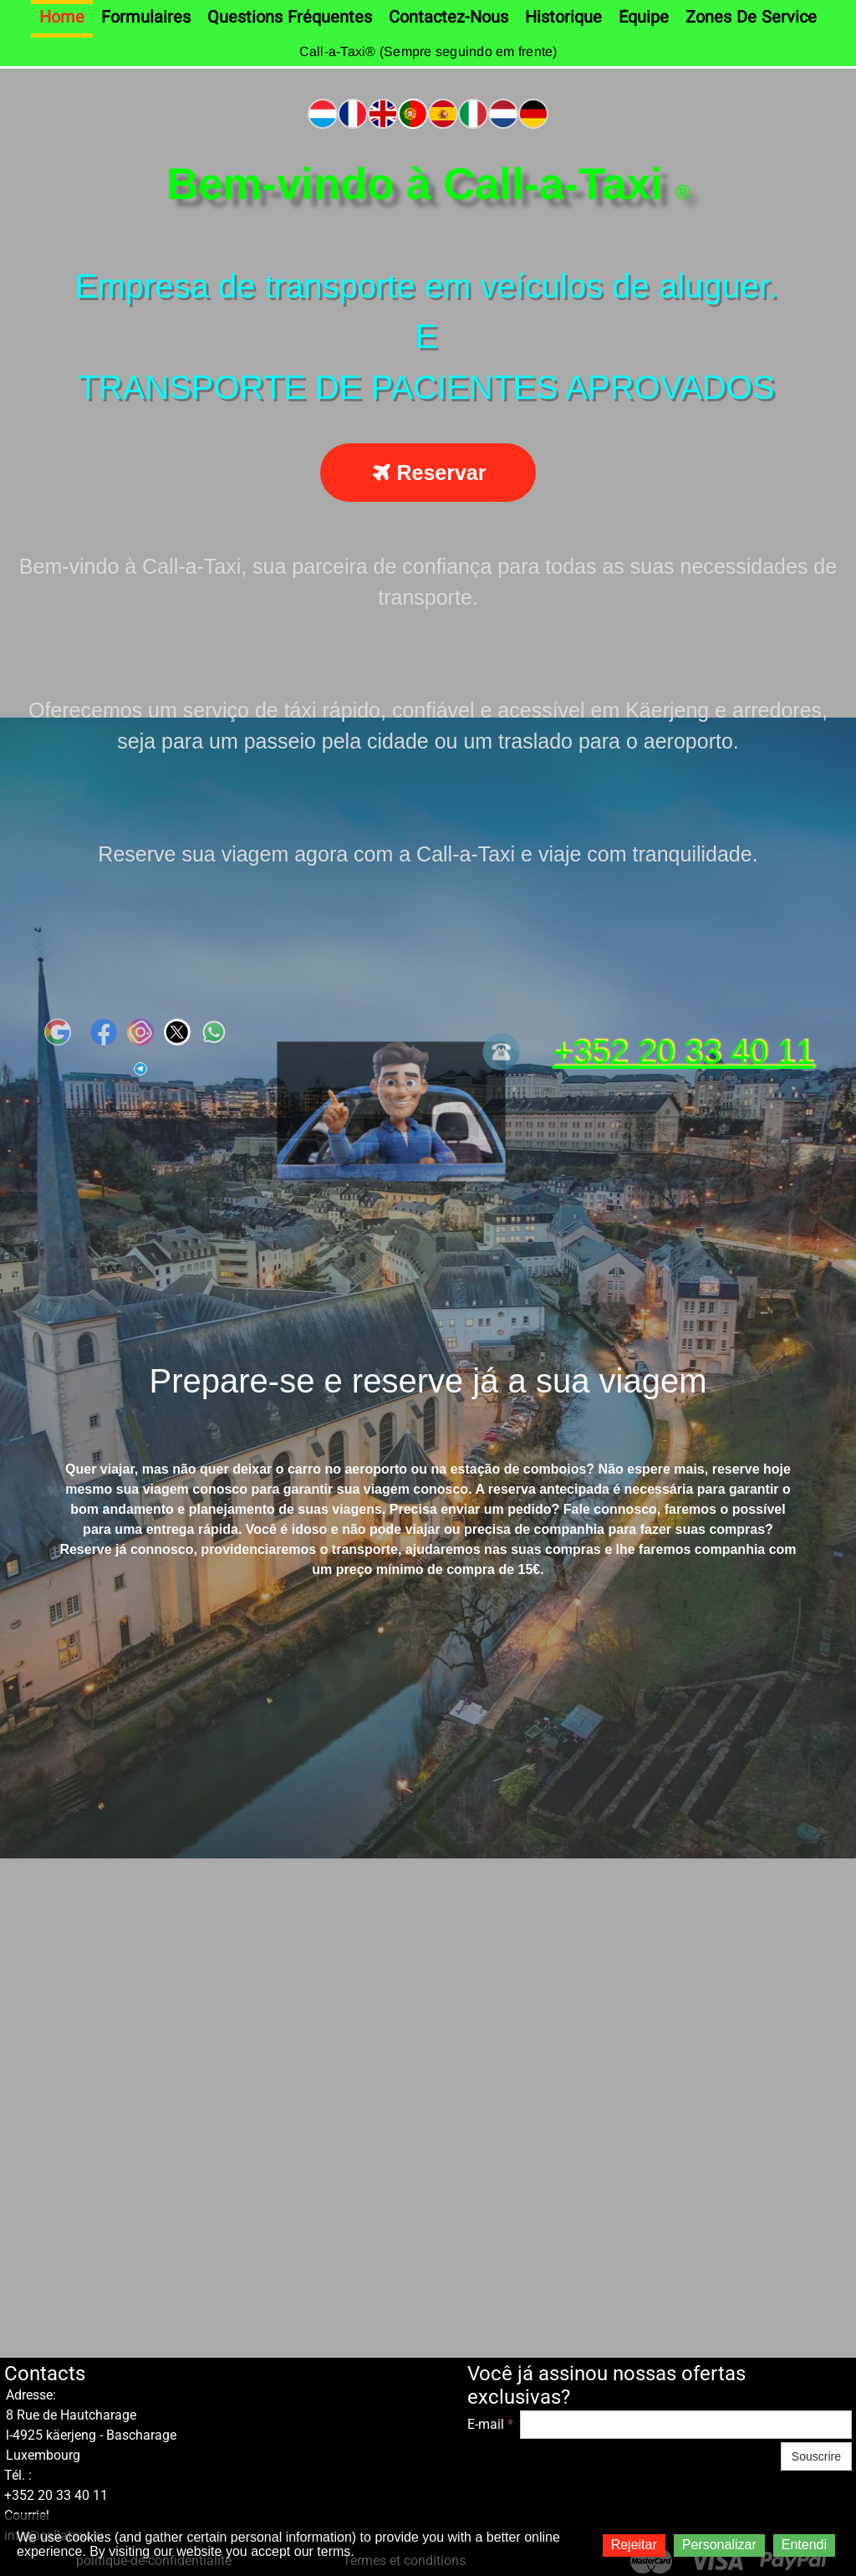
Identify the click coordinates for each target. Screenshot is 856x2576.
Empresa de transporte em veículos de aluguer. (426, 286)
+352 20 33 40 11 (683, 1052)
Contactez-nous (448, 18)
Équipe (644, 18)
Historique (563, 18)
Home (61, 18)
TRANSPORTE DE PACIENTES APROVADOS (426, 387)
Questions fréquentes (289, 18)
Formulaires (146, 18)
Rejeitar (634, 2545)
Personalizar (719, 2545)
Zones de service (751, 18)
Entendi (804, 2545)
